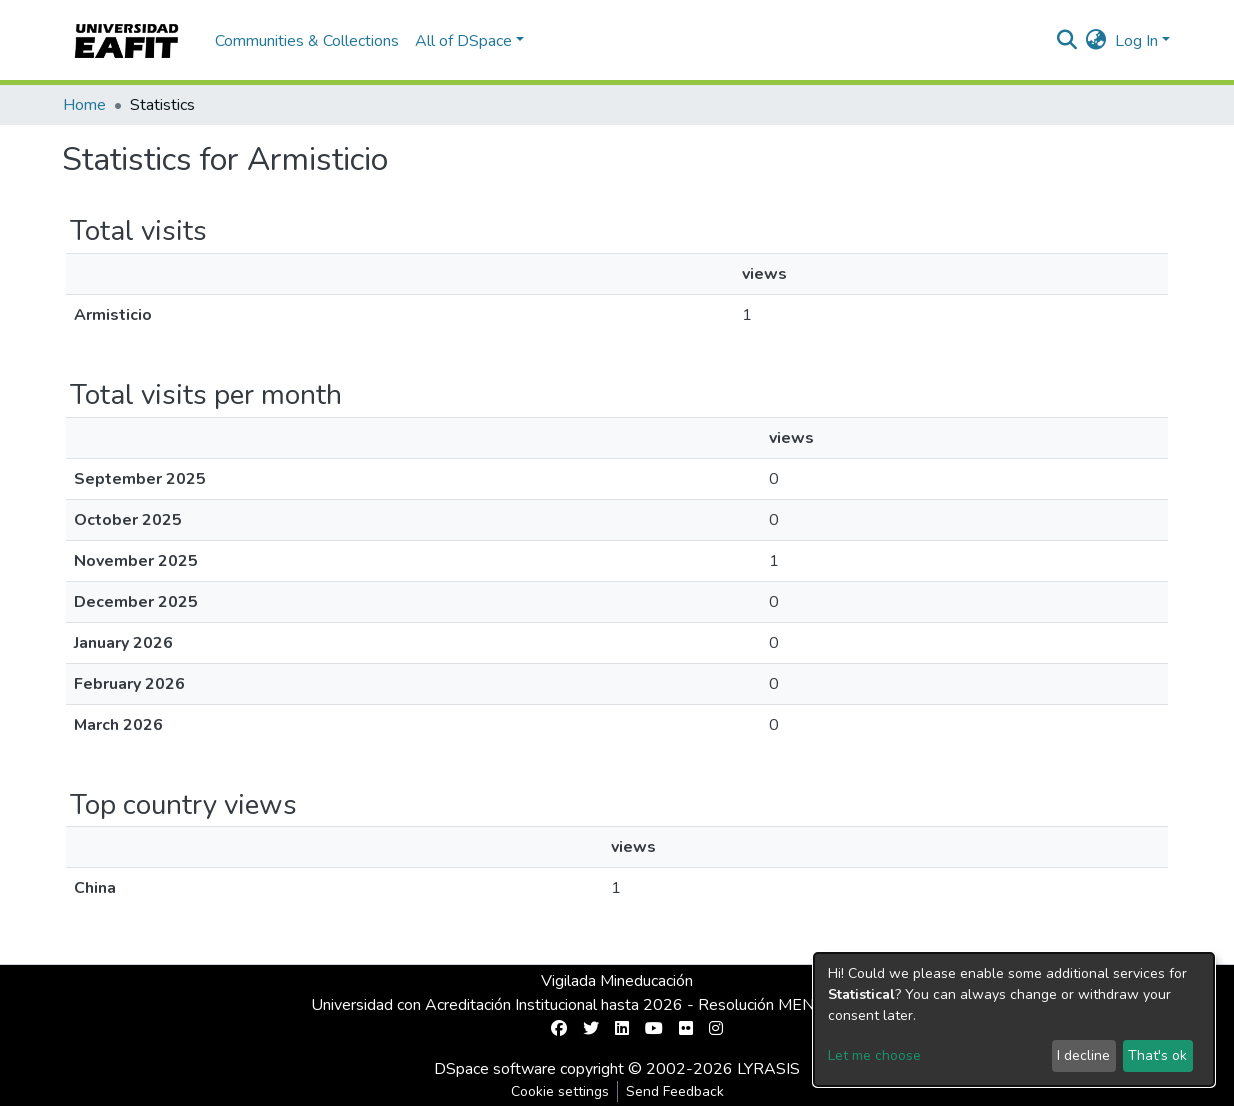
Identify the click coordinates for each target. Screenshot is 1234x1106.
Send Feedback (675, 1091)
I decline (1083, 1055)
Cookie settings (560, 1091)
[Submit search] (1067, 41)
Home (84, 105)
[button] (1096, 41)
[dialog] (1014, 1019)
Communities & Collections (307, 41)
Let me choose (874, 1055)
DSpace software (495, 1069)
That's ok (1157, 1055)
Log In (1136, 41)
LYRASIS (768, 1069)
